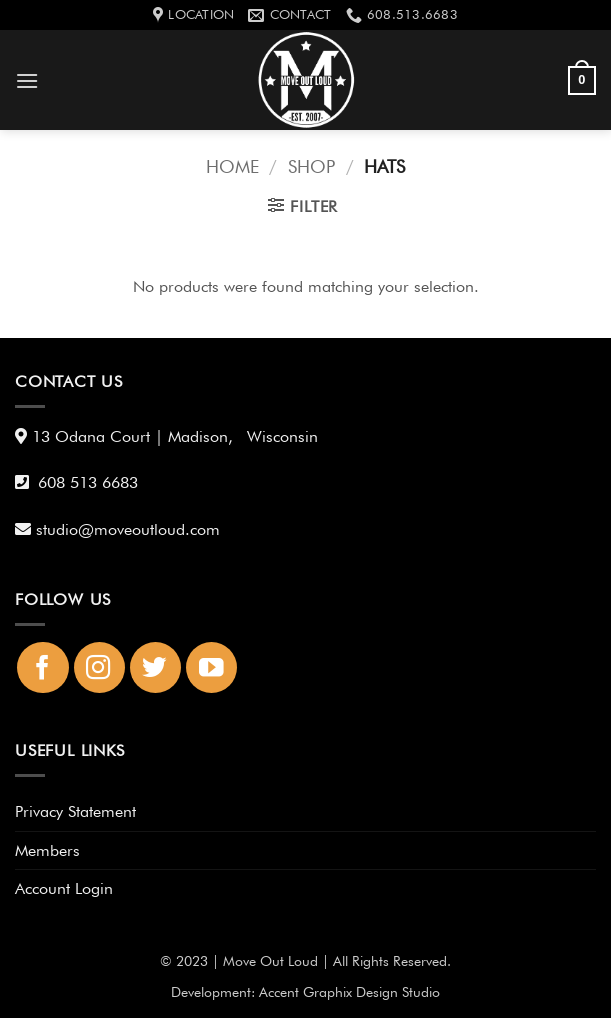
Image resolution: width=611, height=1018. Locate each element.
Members (47, 850)
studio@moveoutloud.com (132, 529)
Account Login (64, 888)
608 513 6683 (88, 482)
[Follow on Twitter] (155, 667)
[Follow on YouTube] (211, 667)
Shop (311, 166)
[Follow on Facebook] (42, 667)
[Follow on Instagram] (99, 667)
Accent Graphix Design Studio (349, 991)
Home (232, 166)
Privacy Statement (75, 811)
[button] (27, 80)
